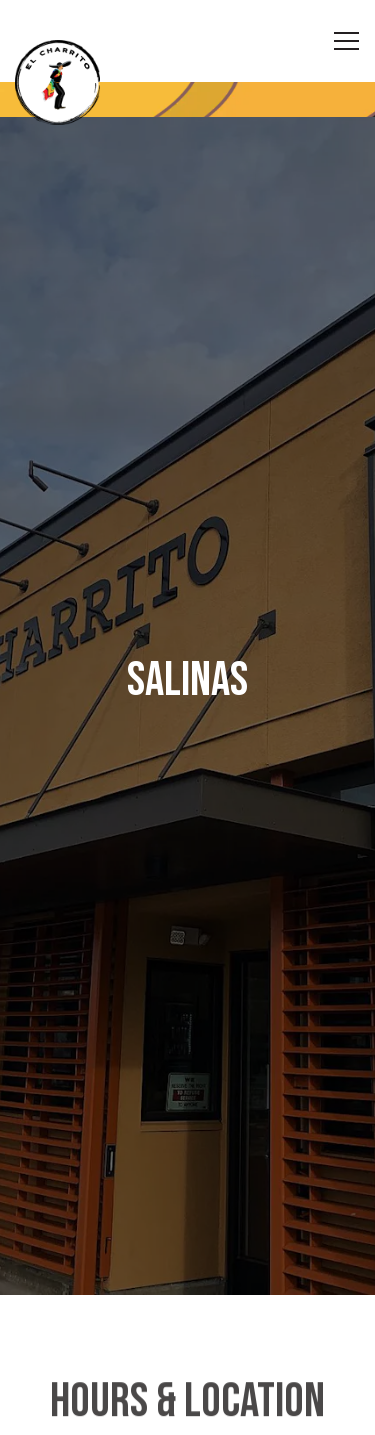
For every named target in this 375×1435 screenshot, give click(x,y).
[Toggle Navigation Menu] (346, 41)
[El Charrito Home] (85, 82)
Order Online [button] (188, 1407)
